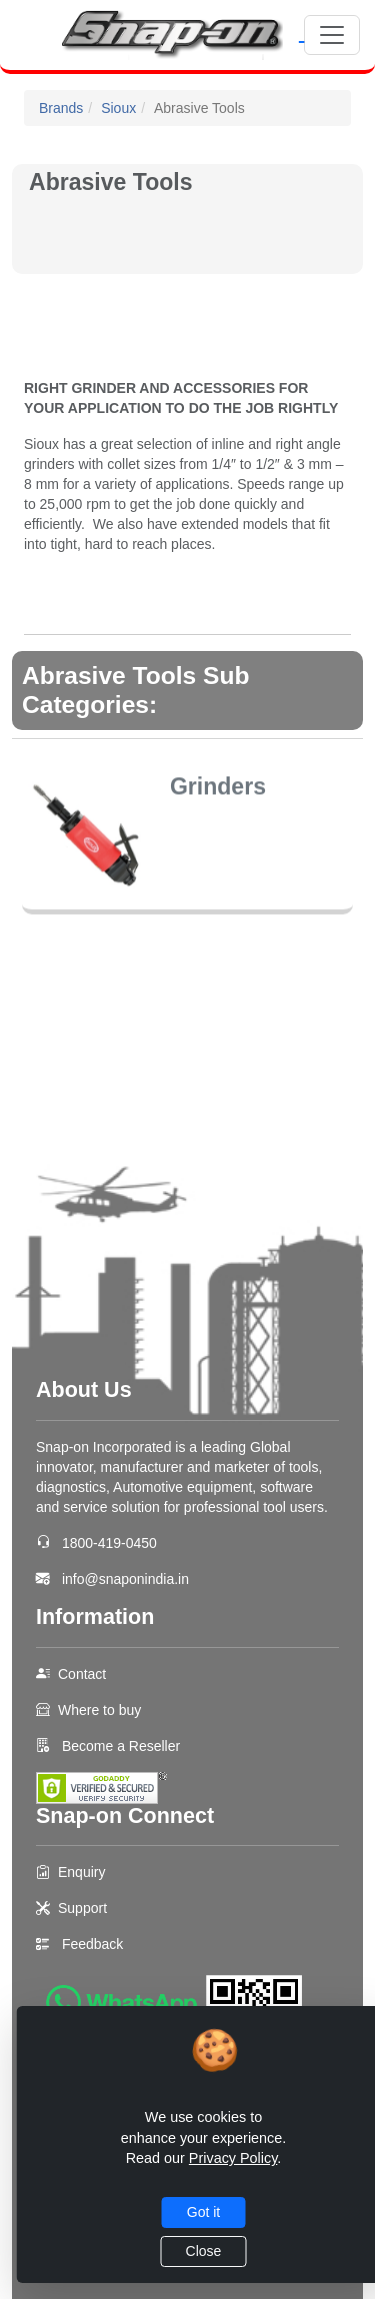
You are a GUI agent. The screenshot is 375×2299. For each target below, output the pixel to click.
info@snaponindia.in (125, 1579)
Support (82, 1908)
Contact (82, 1674)
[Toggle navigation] (332, 35)
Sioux (118, 108)
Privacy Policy (233, 2158)
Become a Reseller (119, 1746)
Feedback (92, 1944)
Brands (61, 108)
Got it (203, 2212)
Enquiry (81, 1872)
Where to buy (99, 1710)
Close (204, 2251)
